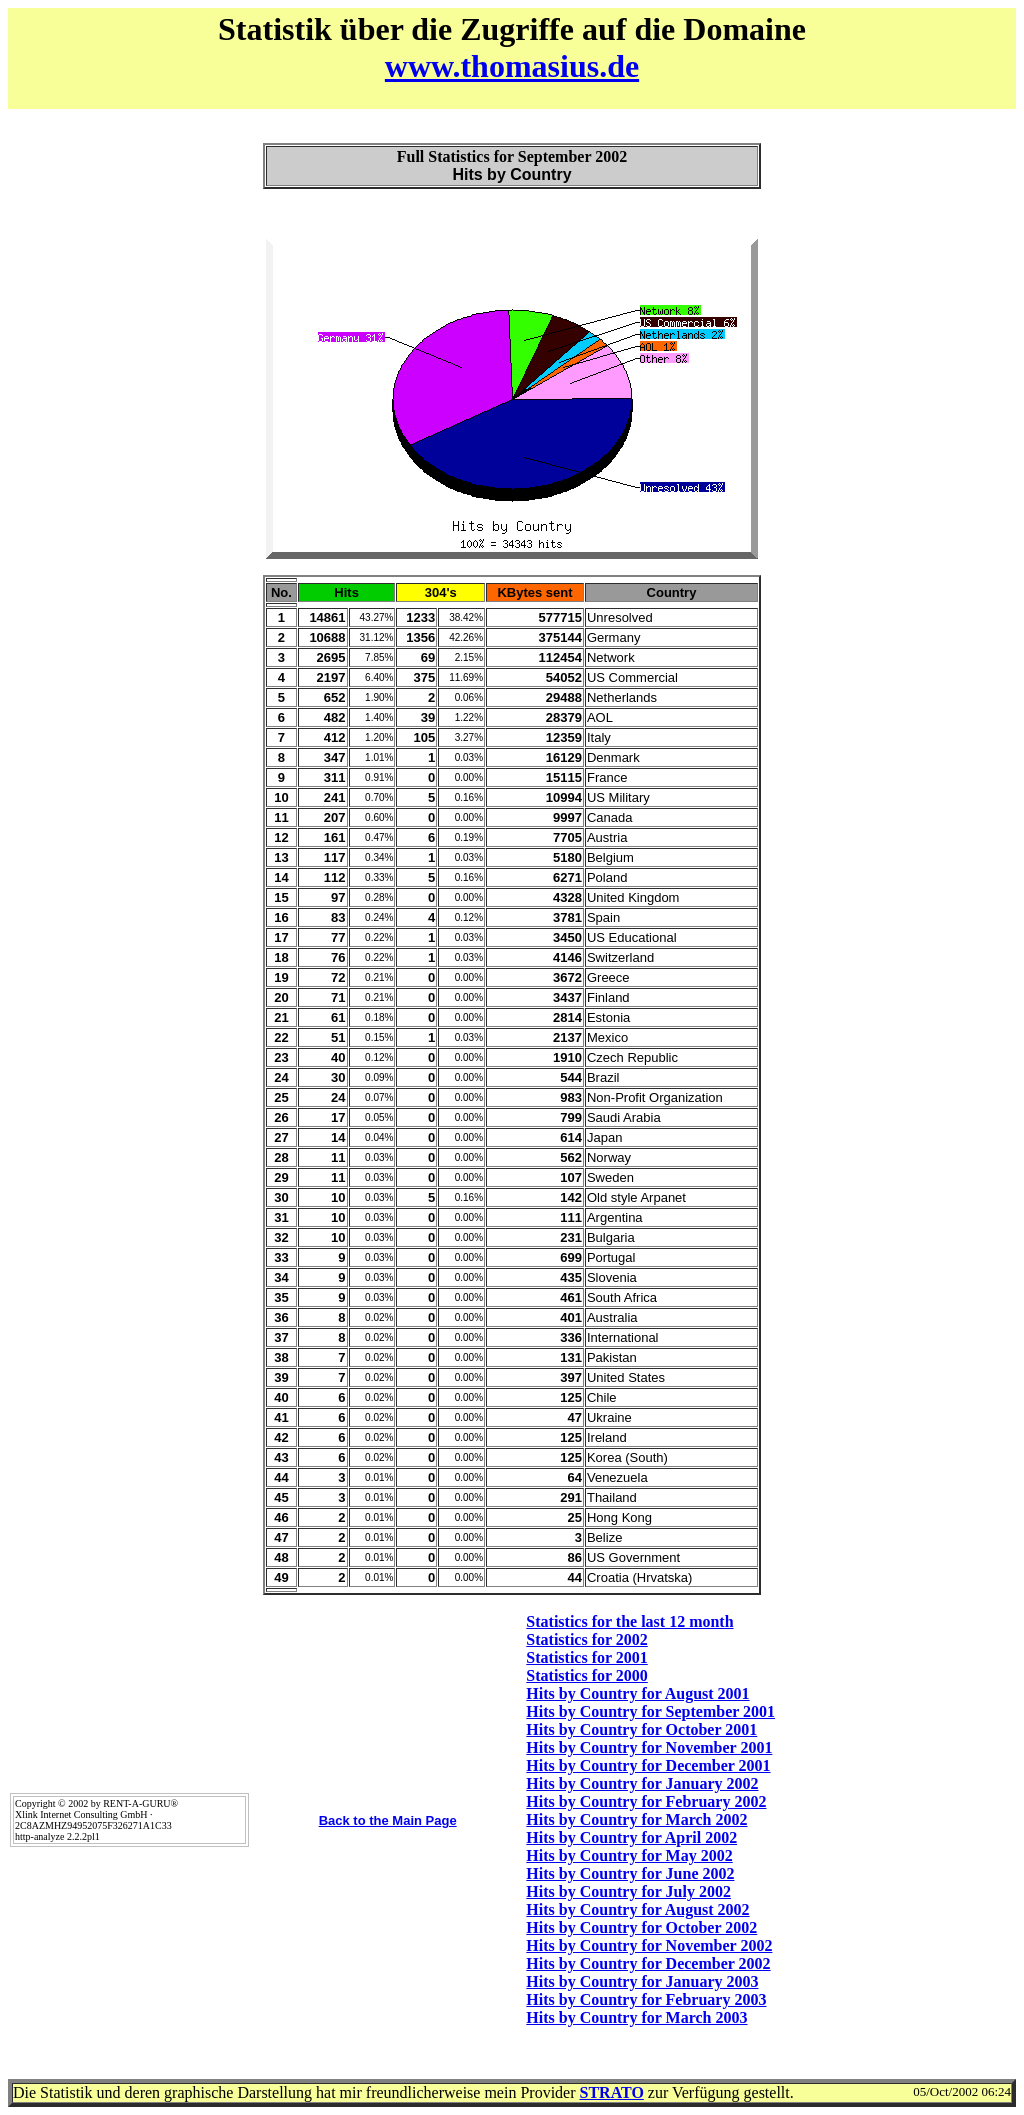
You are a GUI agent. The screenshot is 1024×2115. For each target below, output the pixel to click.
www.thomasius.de (512, 66)
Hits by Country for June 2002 (630, 1873)
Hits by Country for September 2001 (650, 1711)
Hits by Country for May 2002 (629, 1855)
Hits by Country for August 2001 (637, 1693)
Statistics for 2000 (586, 1675)
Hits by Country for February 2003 (646, 1999)
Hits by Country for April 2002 (631, 1837)
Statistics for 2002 (586, 1639)
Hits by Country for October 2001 (641, 1729)
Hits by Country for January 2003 (642, 1981)
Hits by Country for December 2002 (648, 1963)
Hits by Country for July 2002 (628, 1891)
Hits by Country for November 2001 (649, 1747)
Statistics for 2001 (586, 1657)
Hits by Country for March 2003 (636, 2017)
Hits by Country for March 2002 (636, 1819)
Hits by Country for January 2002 (642, 1783)
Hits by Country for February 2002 (646, 1801)
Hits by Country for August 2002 (637, 1909)
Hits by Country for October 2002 (641, 1927)
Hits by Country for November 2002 (649, 1945)
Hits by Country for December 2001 (648, 1765)
